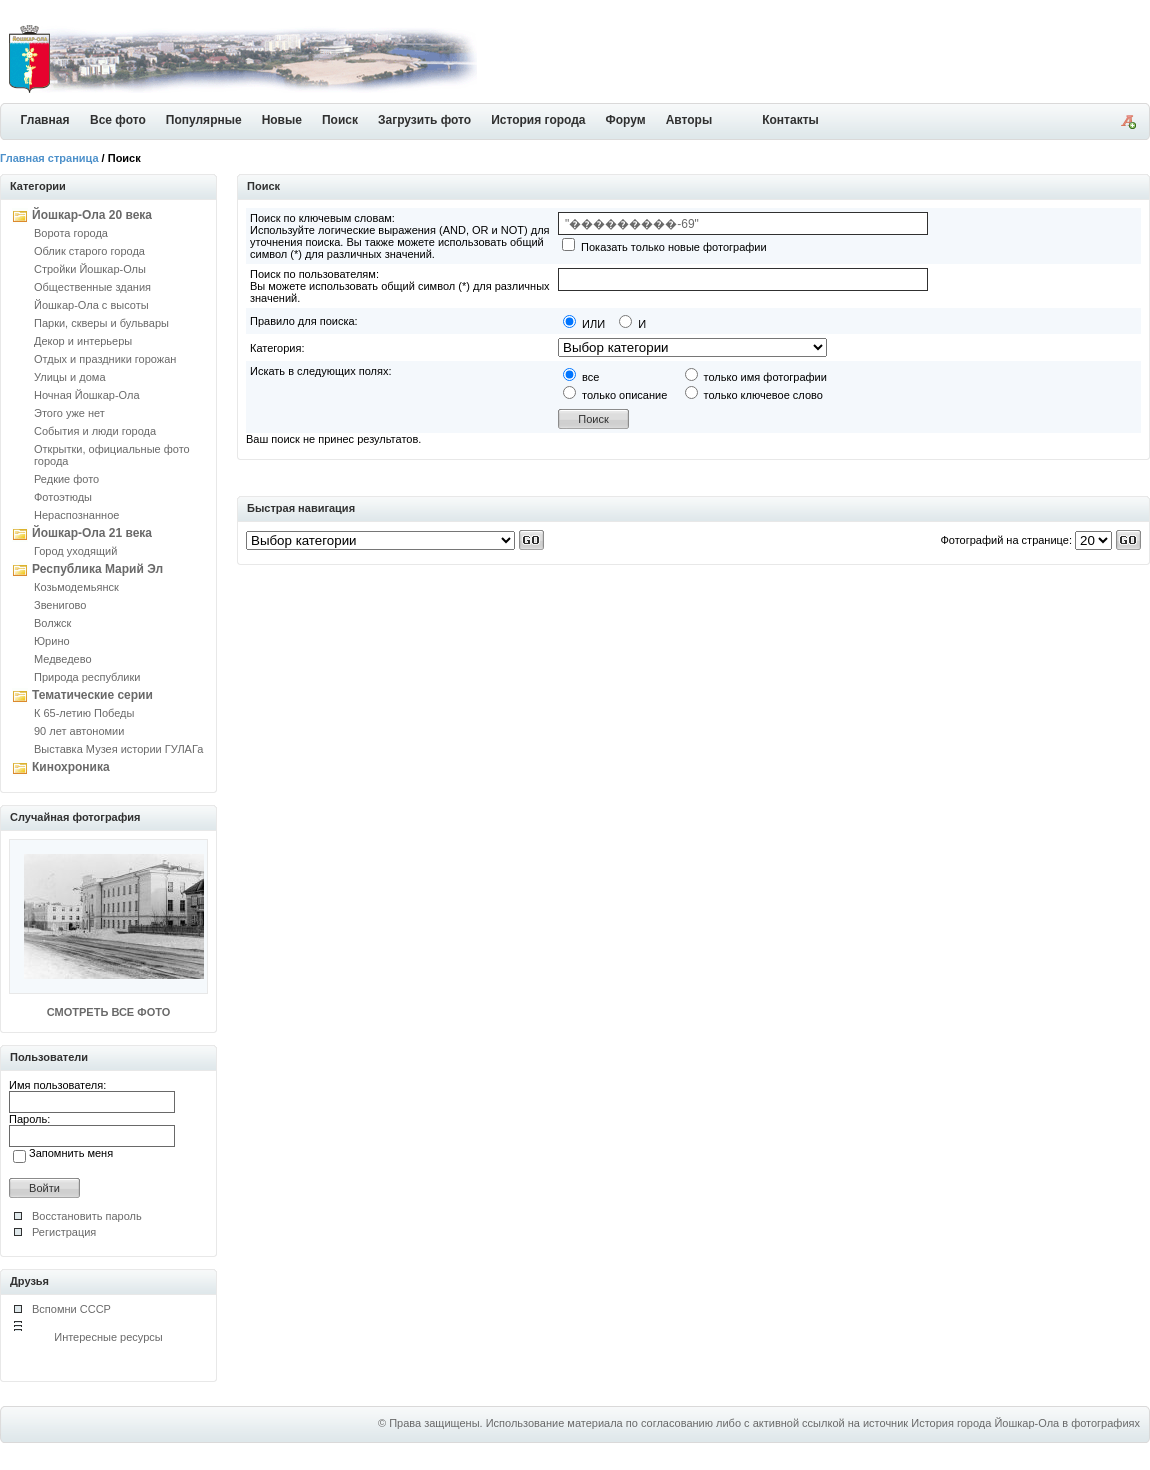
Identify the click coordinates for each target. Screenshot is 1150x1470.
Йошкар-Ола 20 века (92, 215)
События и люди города (95, 431)
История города (538, 120)
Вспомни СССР (71, 1309)
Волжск (52, 623)
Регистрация (64, 1232)
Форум (626, 120)
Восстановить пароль (87, 1216)
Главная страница (49, 158)
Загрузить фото (424, 120)
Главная (45, 120)
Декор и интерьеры (83, 341)
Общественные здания (92, 287)
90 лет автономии (79, 731)
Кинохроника (71, 767)
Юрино (52, 641)
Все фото (118, 120)
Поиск (340, 120)
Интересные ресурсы (108, 1337)
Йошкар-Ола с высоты (91, 305)
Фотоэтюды (63, 497)
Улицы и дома (70, 377)
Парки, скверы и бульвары (101, 323)
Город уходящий (75, 551)
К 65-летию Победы (84, 713)
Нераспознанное (76, 515)
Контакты (790, 120)
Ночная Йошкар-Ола (87, 395)
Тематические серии (92, 695)
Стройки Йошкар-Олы (90, 269)
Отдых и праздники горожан (105, 359)
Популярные (204, 120)
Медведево (63, 659)
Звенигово (60, 605)
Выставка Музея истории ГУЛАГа (118, 749)
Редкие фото (66, 479)
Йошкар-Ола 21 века (92, 533)
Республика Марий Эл (97, 569)
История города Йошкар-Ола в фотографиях (1025, 1423)
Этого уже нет (69, 413)
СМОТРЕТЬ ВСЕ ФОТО (108, 1012)
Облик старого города (89, 251)
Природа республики (87, 677)
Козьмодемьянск (76, 587)
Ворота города (71, 233)
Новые (282, 120)
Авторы (689, 120)
